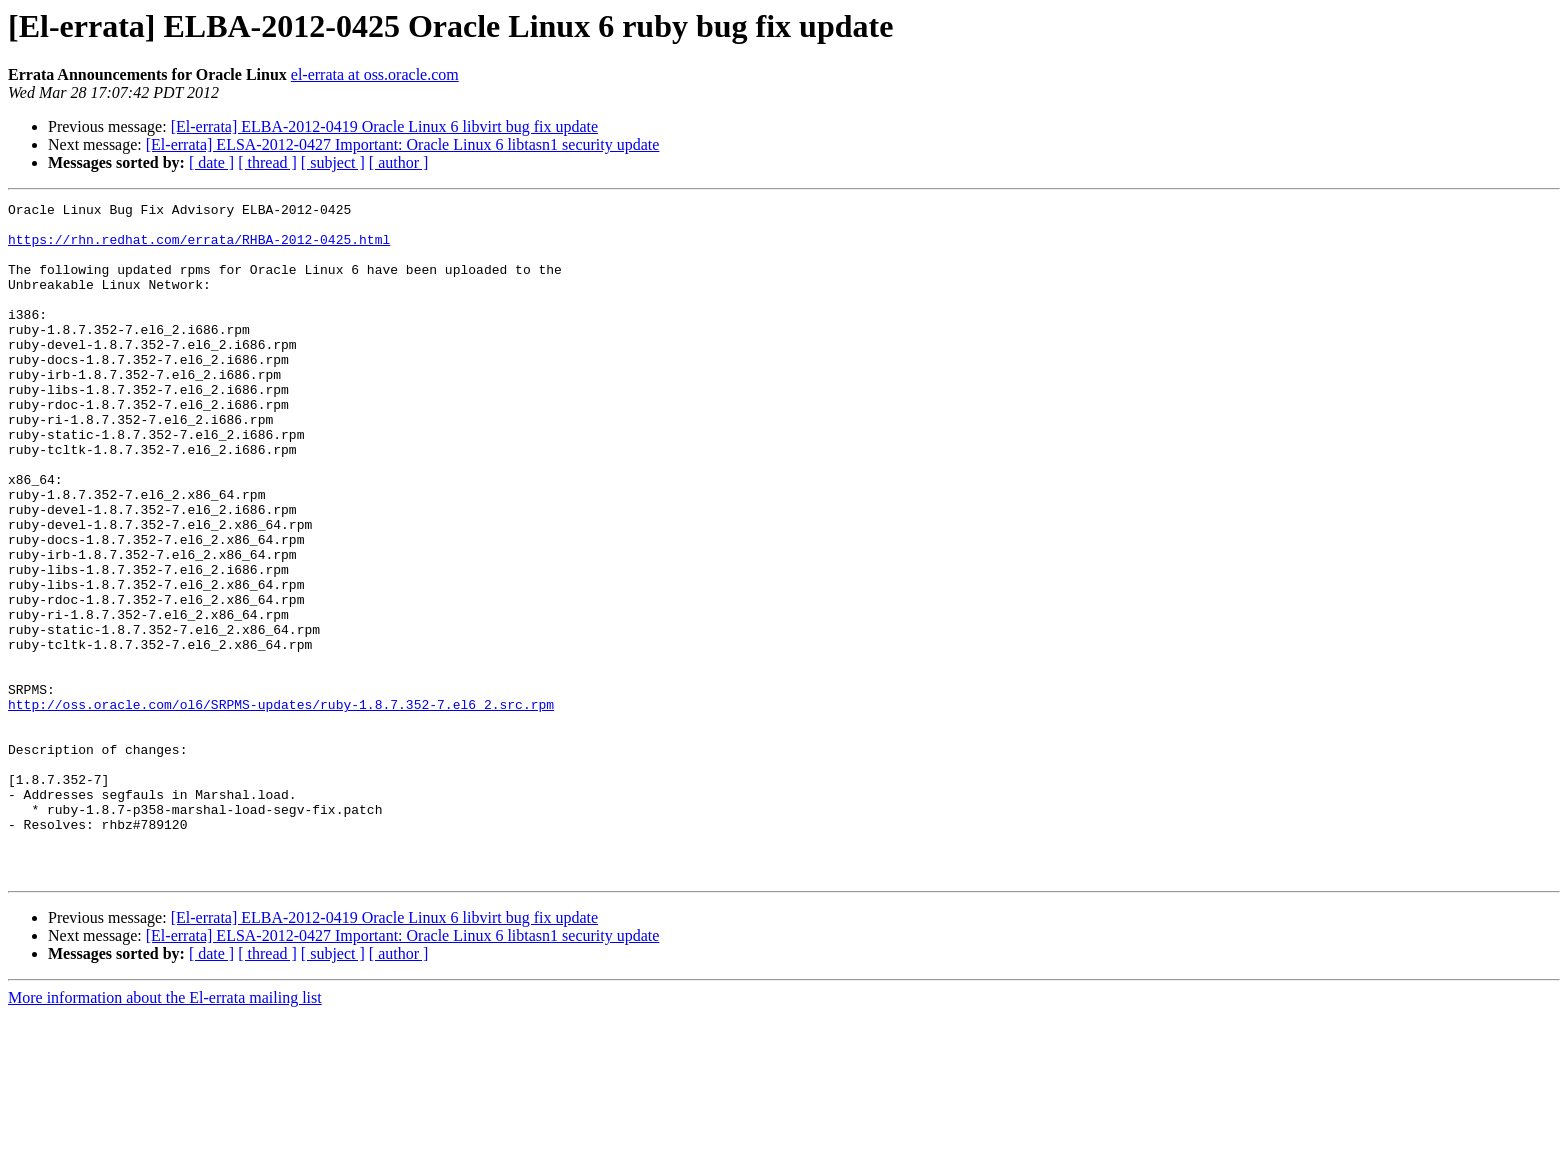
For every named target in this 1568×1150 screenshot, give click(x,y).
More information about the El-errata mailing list (165, 1132)
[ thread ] (267, 162)
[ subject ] (333, 162)
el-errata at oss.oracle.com (375, 74)
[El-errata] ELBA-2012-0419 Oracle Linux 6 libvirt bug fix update (384, 126)
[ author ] (399, 162)
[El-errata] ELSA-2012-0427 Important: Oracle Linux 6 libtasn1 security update (403, 144)
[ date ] (211, 162)
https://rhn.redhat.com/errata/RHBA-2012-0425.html (199, 248)
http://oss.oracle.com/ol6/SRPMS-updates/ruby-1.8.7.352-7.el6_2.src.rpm (281, 806)
